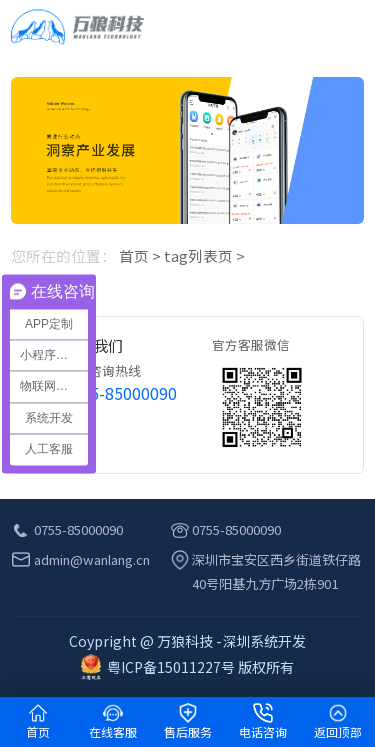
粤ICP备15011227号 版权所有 (187, 667)
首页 (134, 255)
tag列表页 (198, 255)
